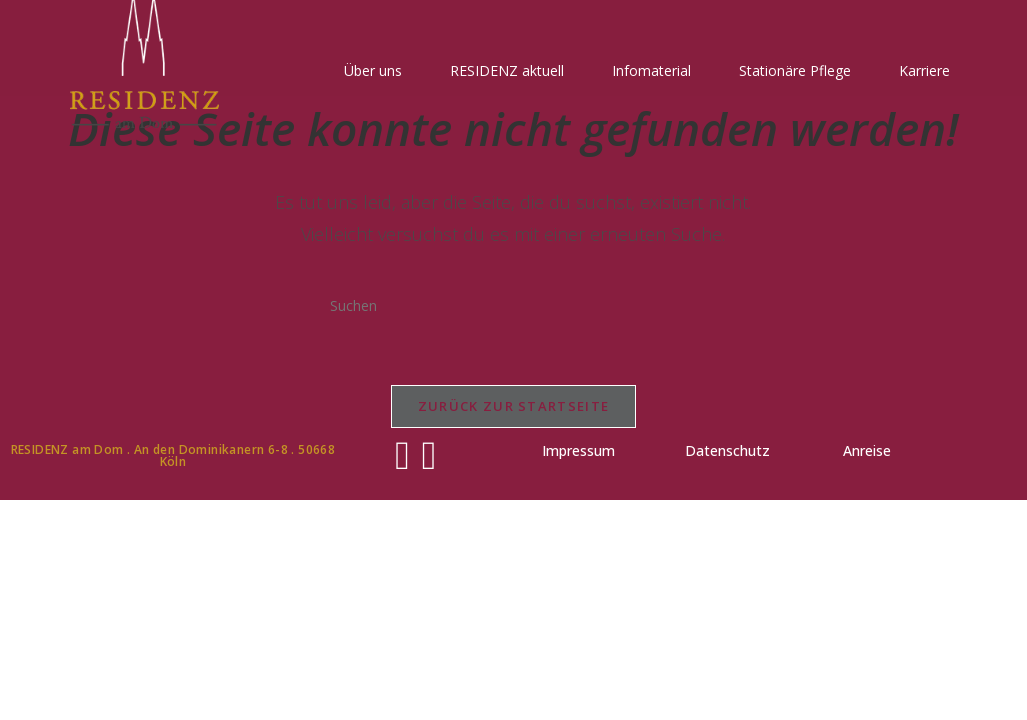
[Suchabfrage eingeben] (513, 305)
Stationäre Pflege (795, 70)
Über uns (373, 70)
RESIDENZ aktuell (507, 70)
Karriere (924, 70)
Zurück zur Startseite (513, 406)
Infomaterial (651, 70)
